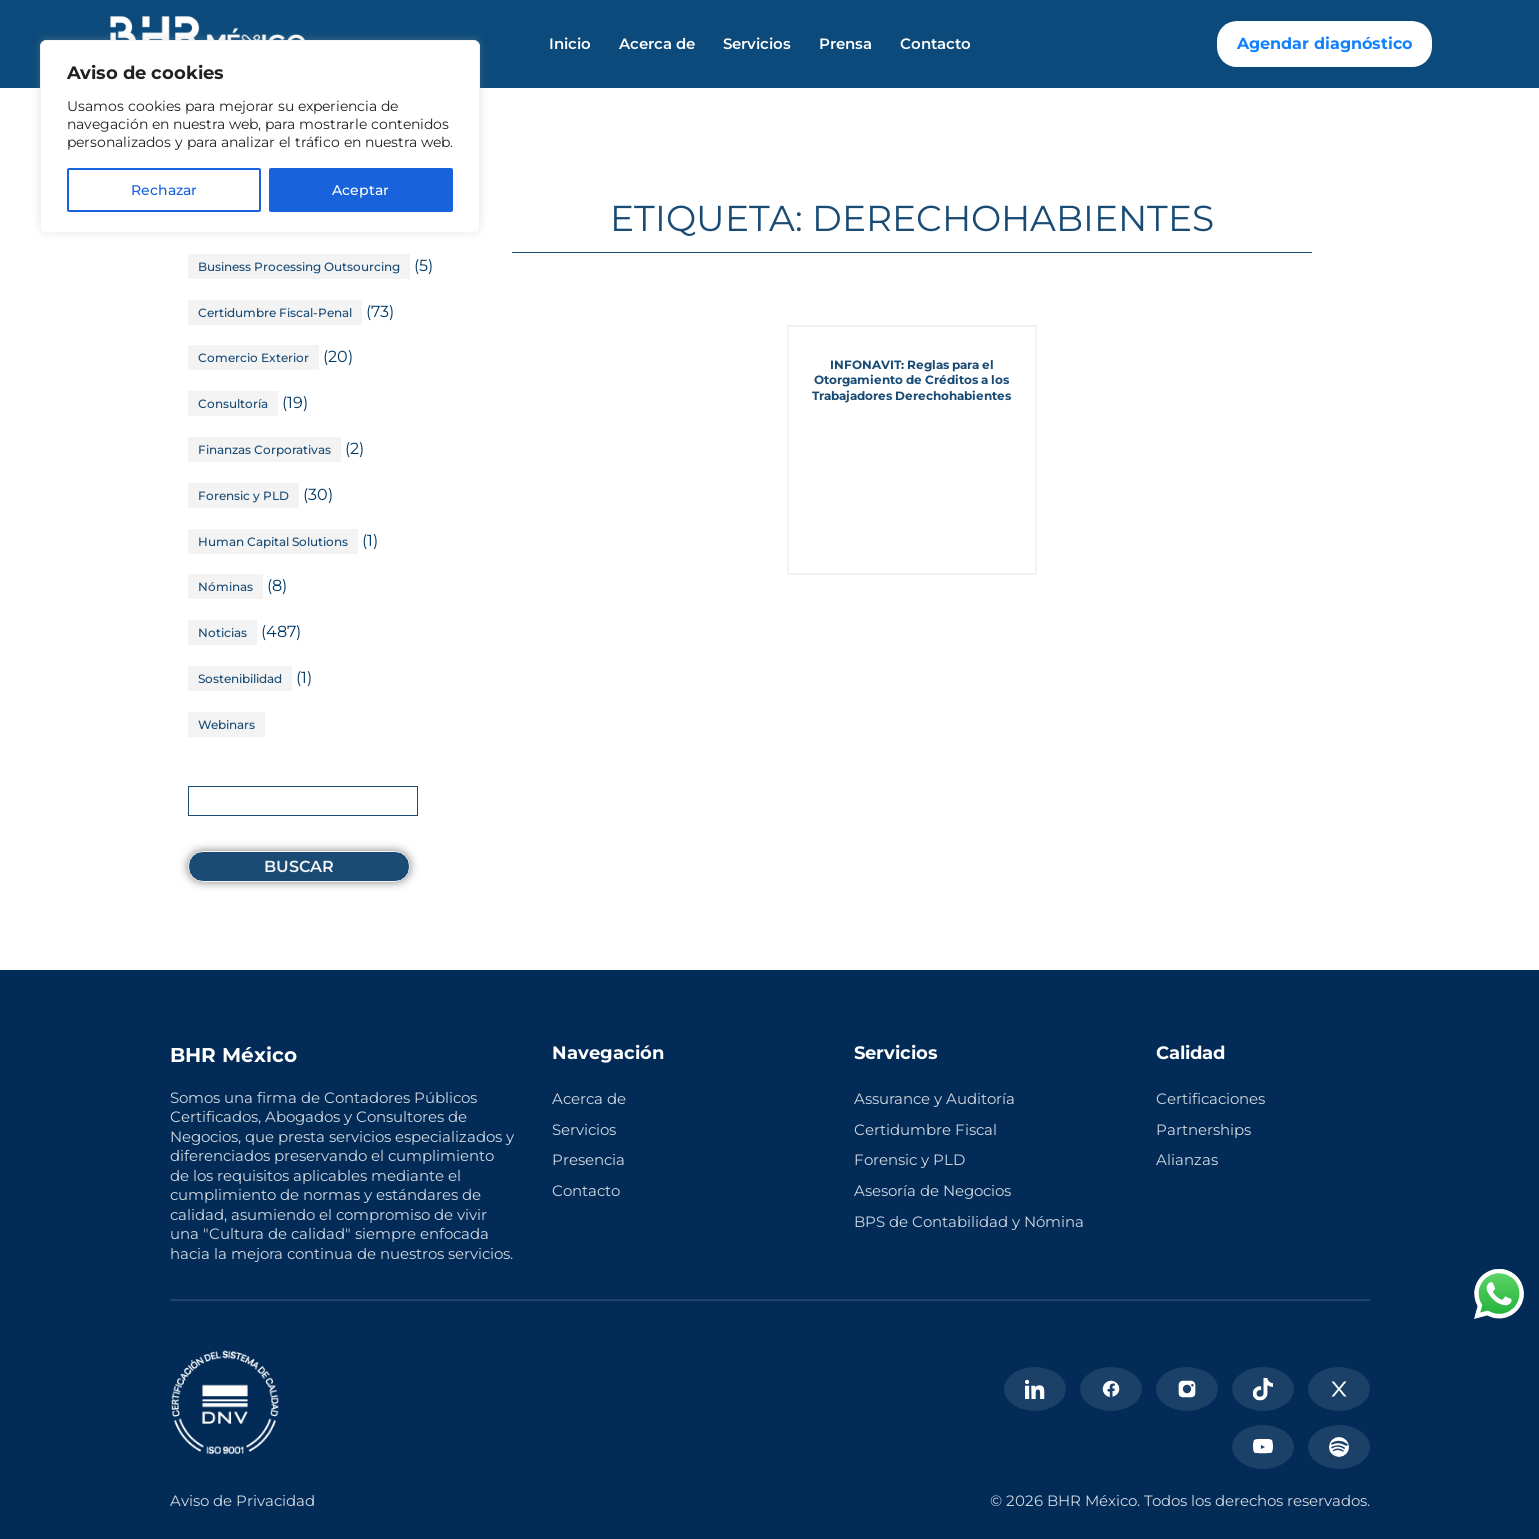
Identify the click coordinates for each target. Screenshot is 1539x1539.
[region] (260, 136)
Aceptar (360, 190)
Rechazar (164, 190)
